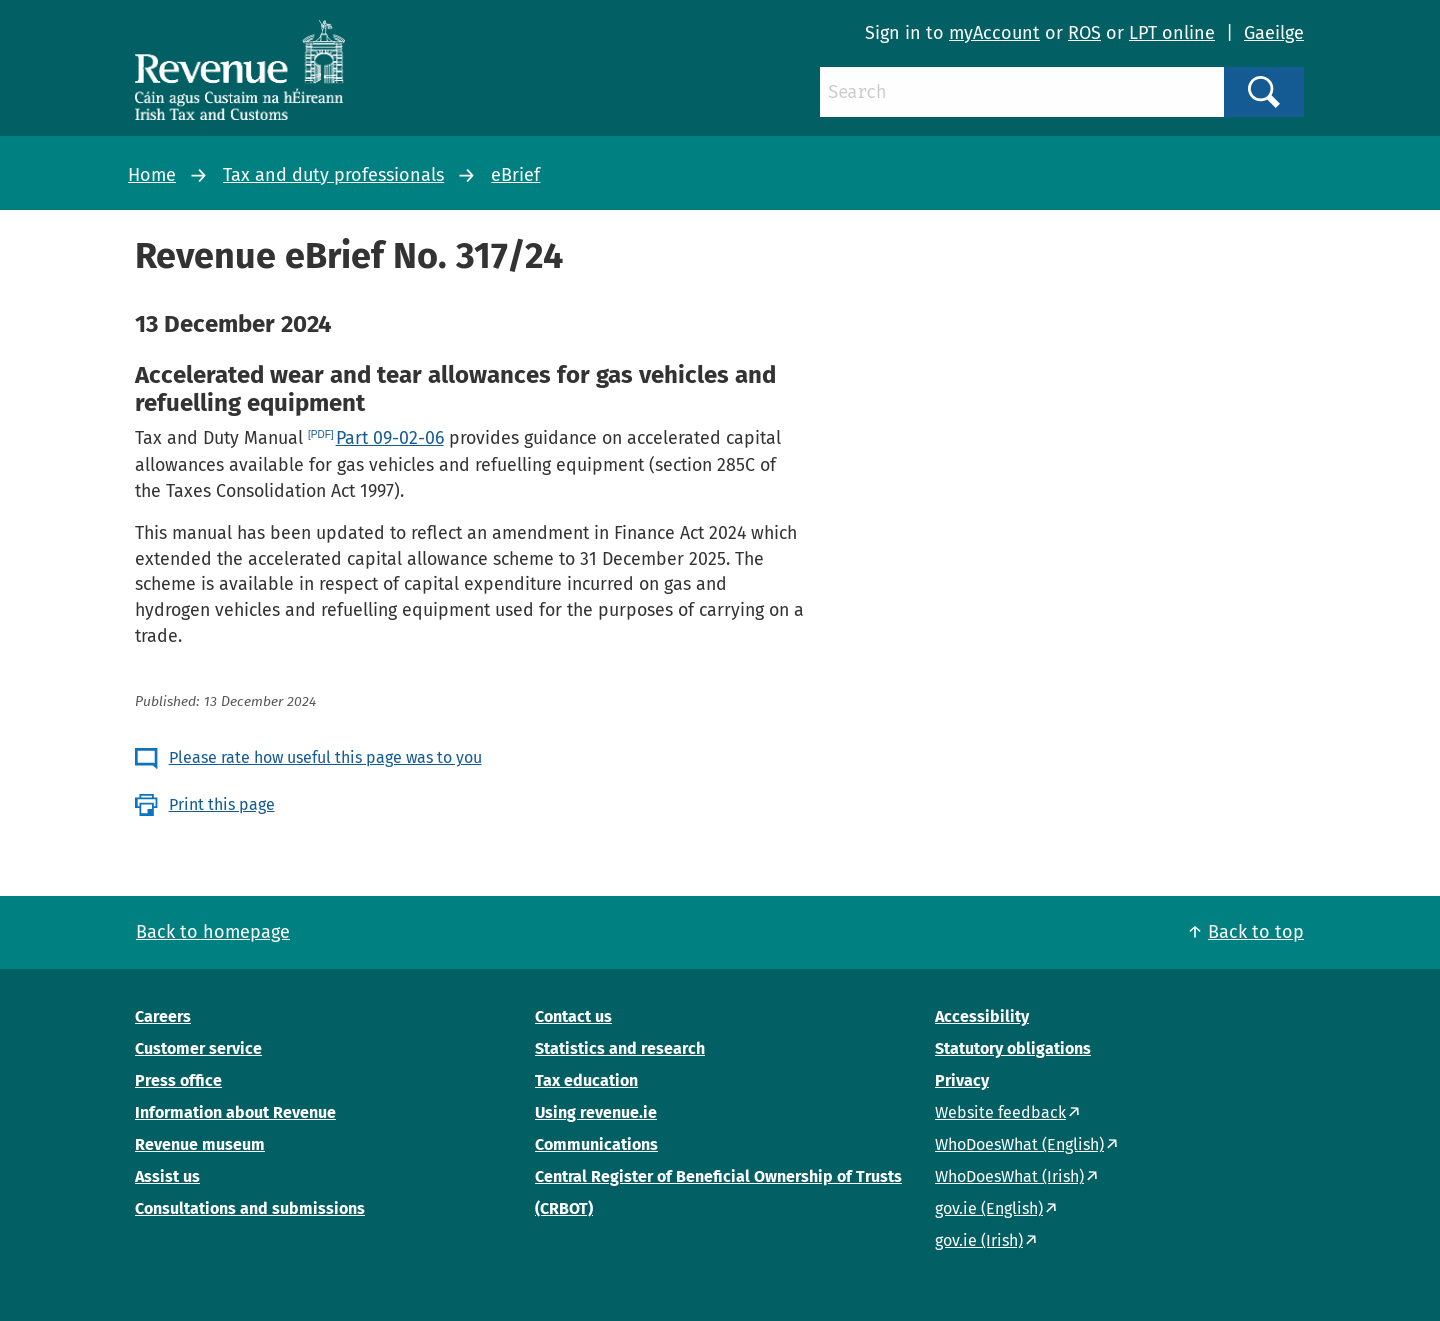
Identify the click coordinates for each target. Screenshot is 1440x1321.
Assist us (167, 1176)
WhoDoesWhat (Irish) (1009, 1176)
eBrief (515, 175)
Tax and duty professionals (333, 175)
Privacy (962, 1080)
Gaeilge (1274, 33)
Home (152, 175)
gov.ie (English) (989, 1208)
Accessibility (982, 1016)
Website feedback (1000, 1112)
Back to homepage (213, 932)
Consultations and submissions (250, 1208)
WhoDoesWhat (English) (1019, 1144)
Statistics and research (620, 1048)
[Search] (1022, 92)
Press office (178, 1080)
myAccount (994, 33)
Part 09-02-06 (390, 438)
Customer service (198, 1048)
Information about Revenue (235, 1112)
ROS (1084, 33)
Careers (163, 1016)
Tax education (586, 1080)
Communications (596, 1144)
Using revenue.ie (596, 1112)
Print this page (222, 804)
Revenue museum (200, 1144)
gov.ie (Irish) (979, 1240)
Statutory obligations (1013, 1048)
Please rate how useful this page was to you (325, 757)
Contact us (573, 1016)
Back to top (1256, 932)
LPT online (1172, 33)
